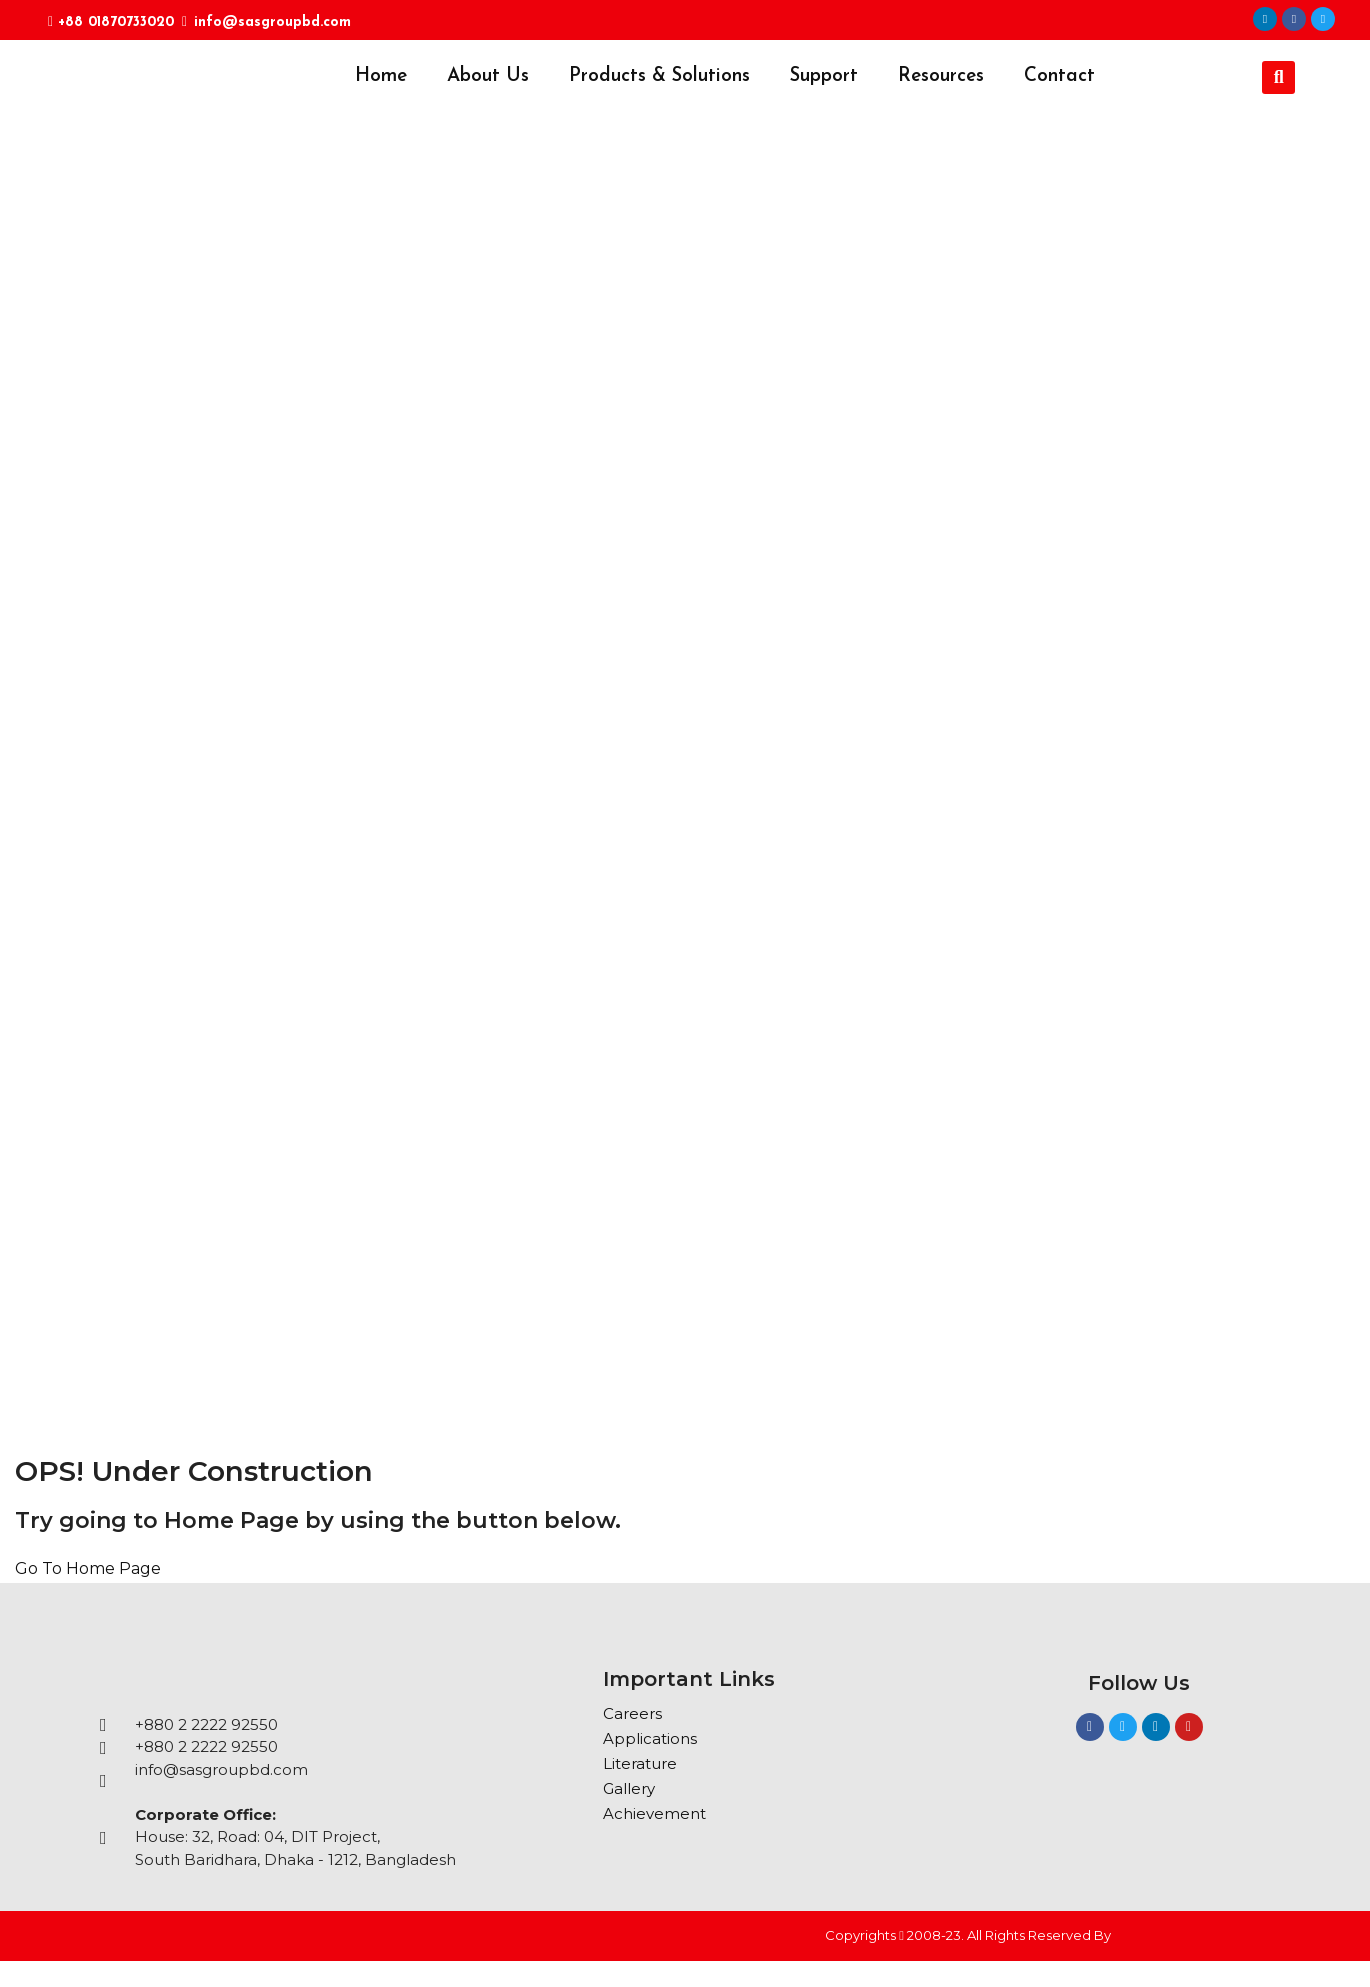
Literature (640, 1763)
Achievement (654, 1813)
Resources (941, 76)
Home (381, 76)
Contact (1059, 76)
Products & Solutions (659, 76)
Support (824, 76)
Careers (632, 1713)
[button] (1278, 77)
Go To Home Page (88, 1568)
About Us (488, 76)
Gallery (629, 1788)
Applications (650, 1738)
